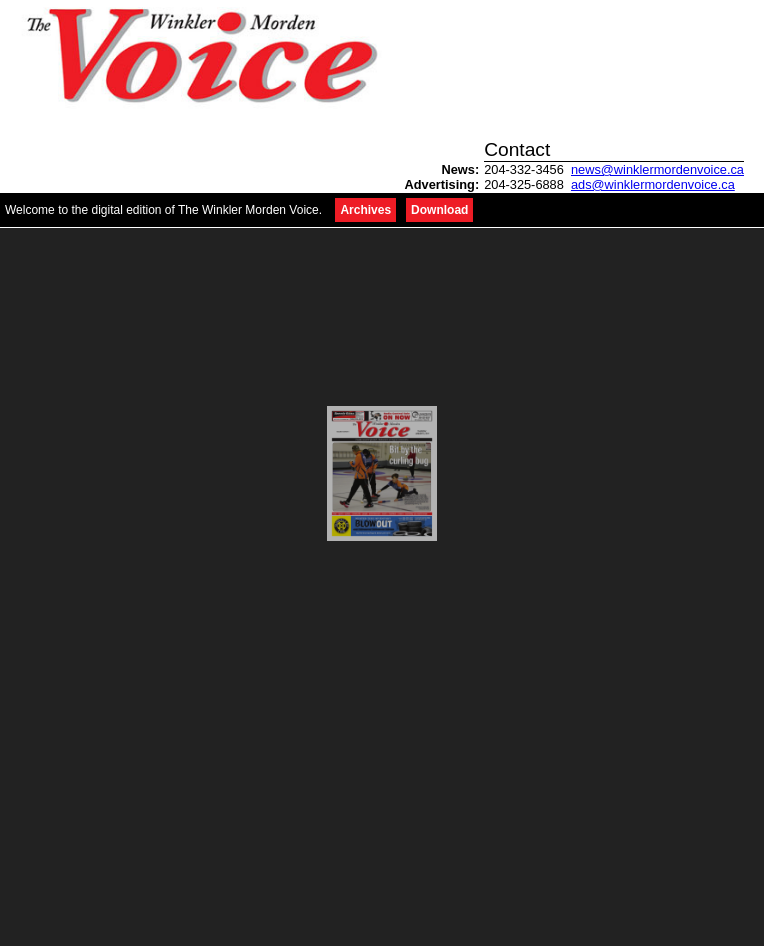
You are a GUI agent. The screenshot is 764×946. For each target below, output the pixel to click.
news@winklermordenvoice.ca (657, 169)
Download (439, 210)
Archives (365, 210)
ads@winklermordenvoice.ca (653, 184)
